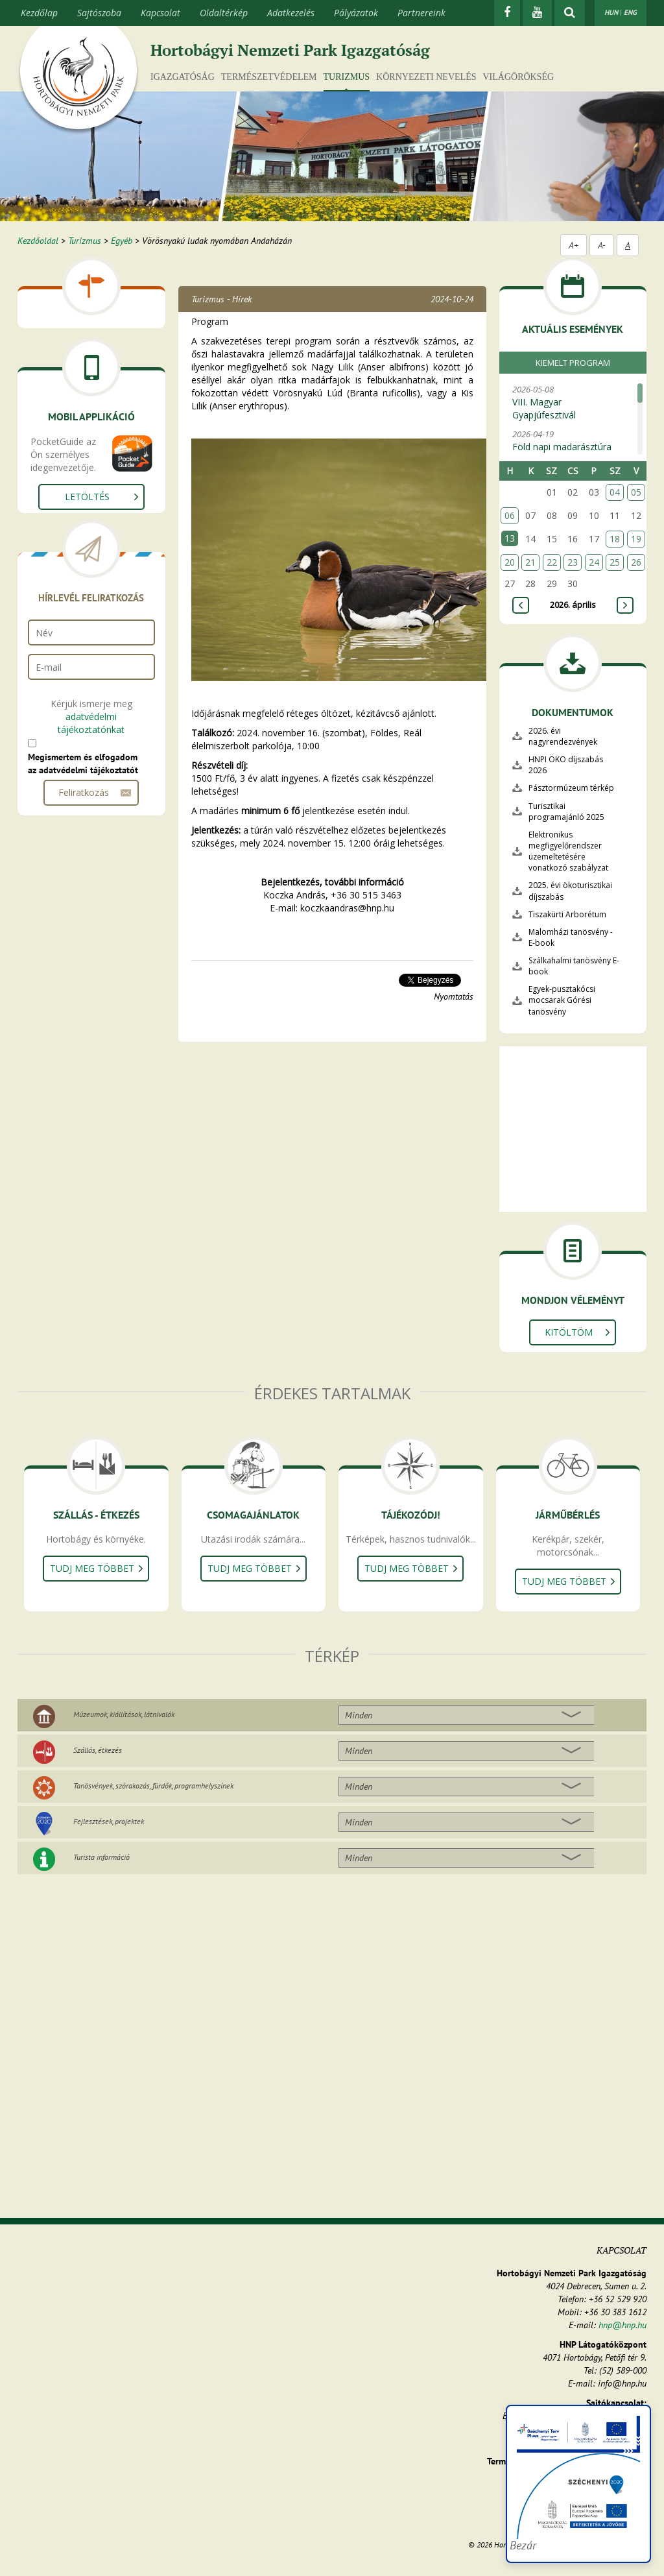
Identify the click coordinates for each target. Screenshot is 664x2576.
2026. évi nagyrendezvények (562, 736)
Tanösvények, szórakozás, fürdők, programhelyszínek (153, 1785)
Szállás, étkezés (97, 1750)
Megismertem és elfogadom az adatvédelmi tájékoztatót (83, 763)
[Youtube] (537, 13)
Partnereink (421, 12)
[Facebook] (507, 13)
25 (615, 562)
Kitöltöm (569, 1332)
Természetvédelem (269, 77)
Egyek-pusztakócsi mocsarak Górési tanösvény (561, 1000)
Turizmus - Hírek (221, 299)
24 (594, 562)
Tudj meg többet (92, 1568)
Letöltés (87, 496)
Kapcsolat (160, 12)
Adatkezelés (290, 12)
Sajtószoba (99, 12)
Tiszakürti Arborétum (567, 914)
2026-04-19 (570, 447)
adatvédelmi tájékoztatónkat (91, 723)
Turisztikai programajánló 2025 (566, 811)
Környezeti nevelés (426, 77)
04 (615, 492)
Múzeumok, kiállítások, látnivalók (123, 1714)
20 (509, 562)
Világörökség (518, 77)
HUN (611, 12)
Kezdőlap (39, 12)
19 (636, 539)
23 (572, 562)
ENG (630, 12)
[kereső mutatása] (569, 13)
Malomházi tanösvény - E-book (570, 937)
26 (636, 562)
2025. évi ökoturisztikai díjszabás (570, 891)
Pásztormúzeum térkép (571, 787)
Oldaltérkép (224, 12)
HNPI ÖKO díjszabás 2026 (565, 765)
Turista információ (101, 1857)
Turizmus (347, 77)
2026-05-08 (570, 402)
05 (636, 492)
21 (530, 562)
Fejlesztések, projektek (108, 1821)
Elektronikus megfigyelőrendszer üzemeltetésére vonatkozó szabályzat (568, 851)
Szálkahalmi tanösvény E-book (573, 966)
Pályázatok (356, 12)
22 (552, 562)
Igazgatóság (182, 77)
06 (509, 515)
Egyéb (121, 241)
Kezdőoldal (38, 241)
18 (615, 539)
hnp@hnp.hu (622, 2325)
